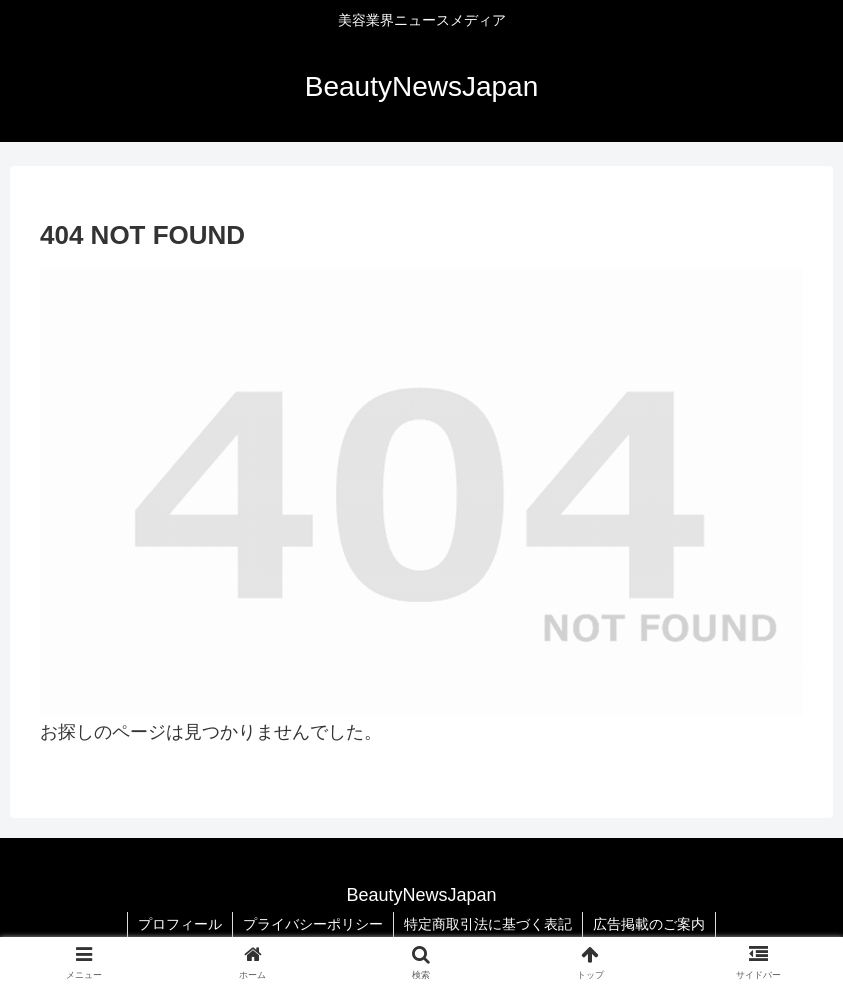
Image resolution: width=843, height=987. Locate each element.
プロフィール (180, 924)
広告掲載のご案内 (649, 924)
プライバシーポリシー (313, 924)
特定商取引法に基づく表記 (488, 924)
